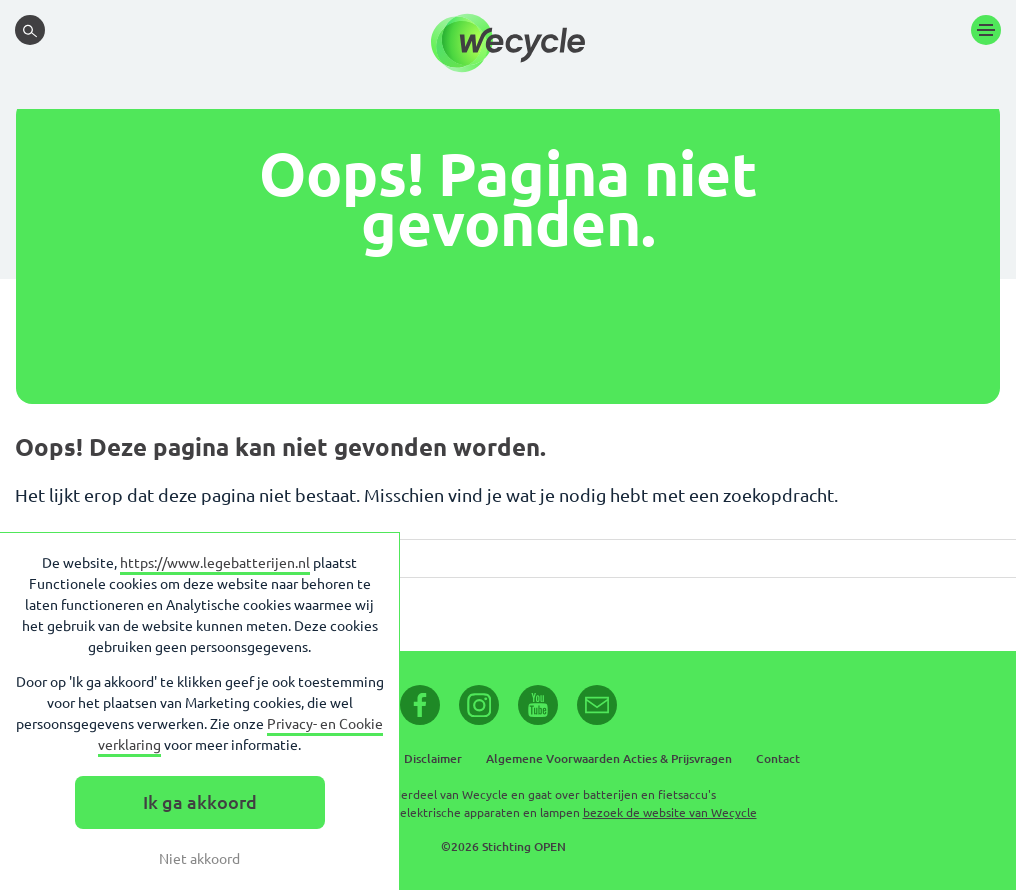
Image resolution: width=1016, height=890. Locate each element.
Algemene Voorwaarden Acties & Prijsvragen (609, 758)
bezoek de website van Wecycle (670, 812)
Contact (778, 758)
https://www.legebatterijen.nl (215, 563)
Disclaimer (433, 758)
